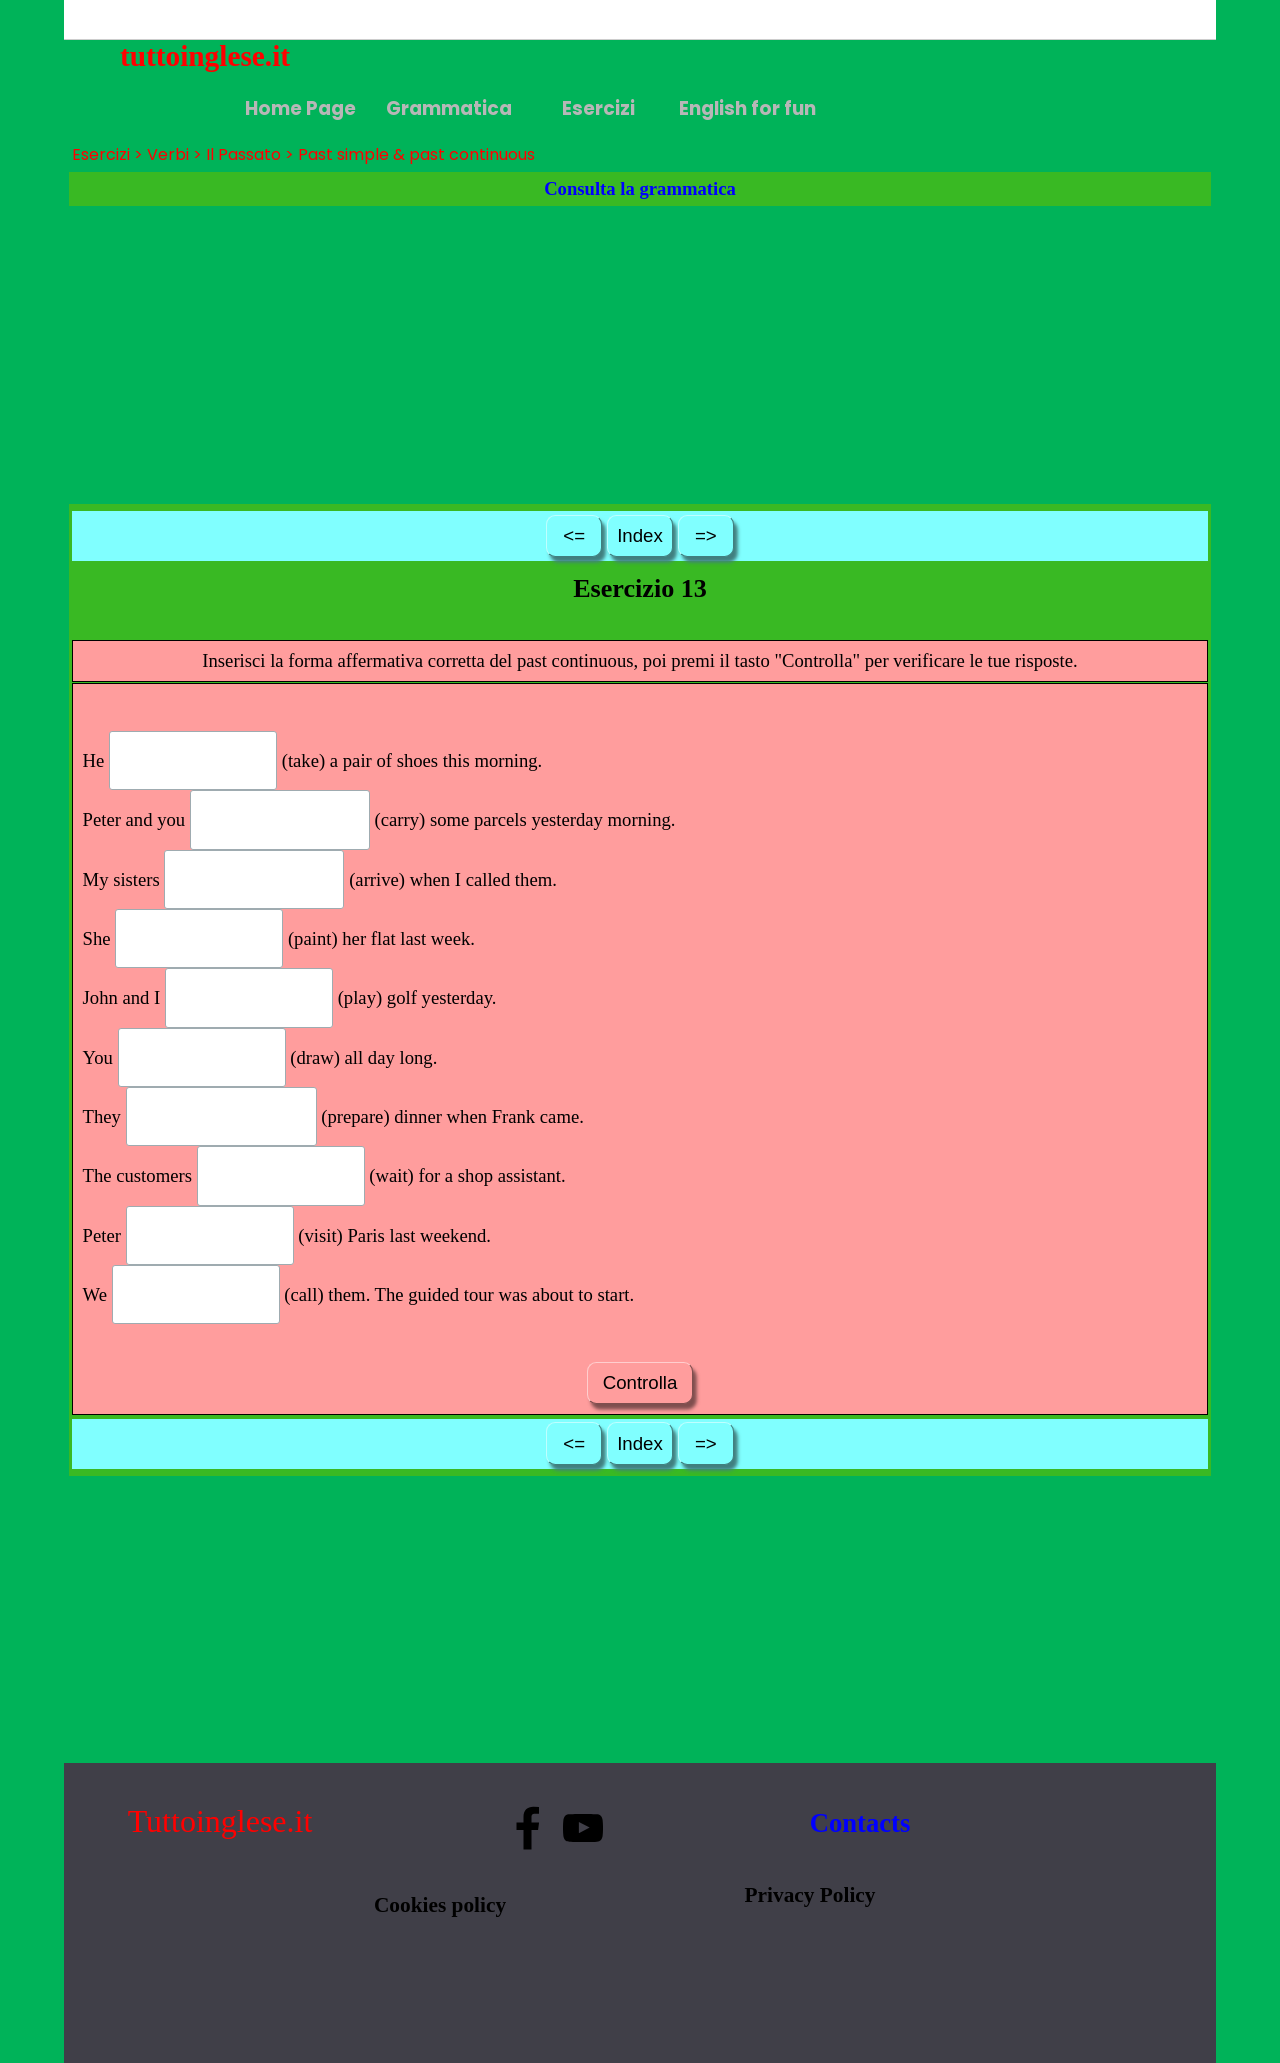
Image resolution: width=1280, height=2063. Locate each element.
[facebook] (528, 1828)
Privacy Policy (810, 1895)
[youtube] (583, 1828)
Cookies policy (440, 1905)
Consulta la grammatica (640, 188)
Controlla (639, 1382)
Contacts (860, 1823)
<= (574, 535)
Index (640, 535)
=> (706, 535)
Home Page (300, 108)
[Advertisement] (640, 355)
